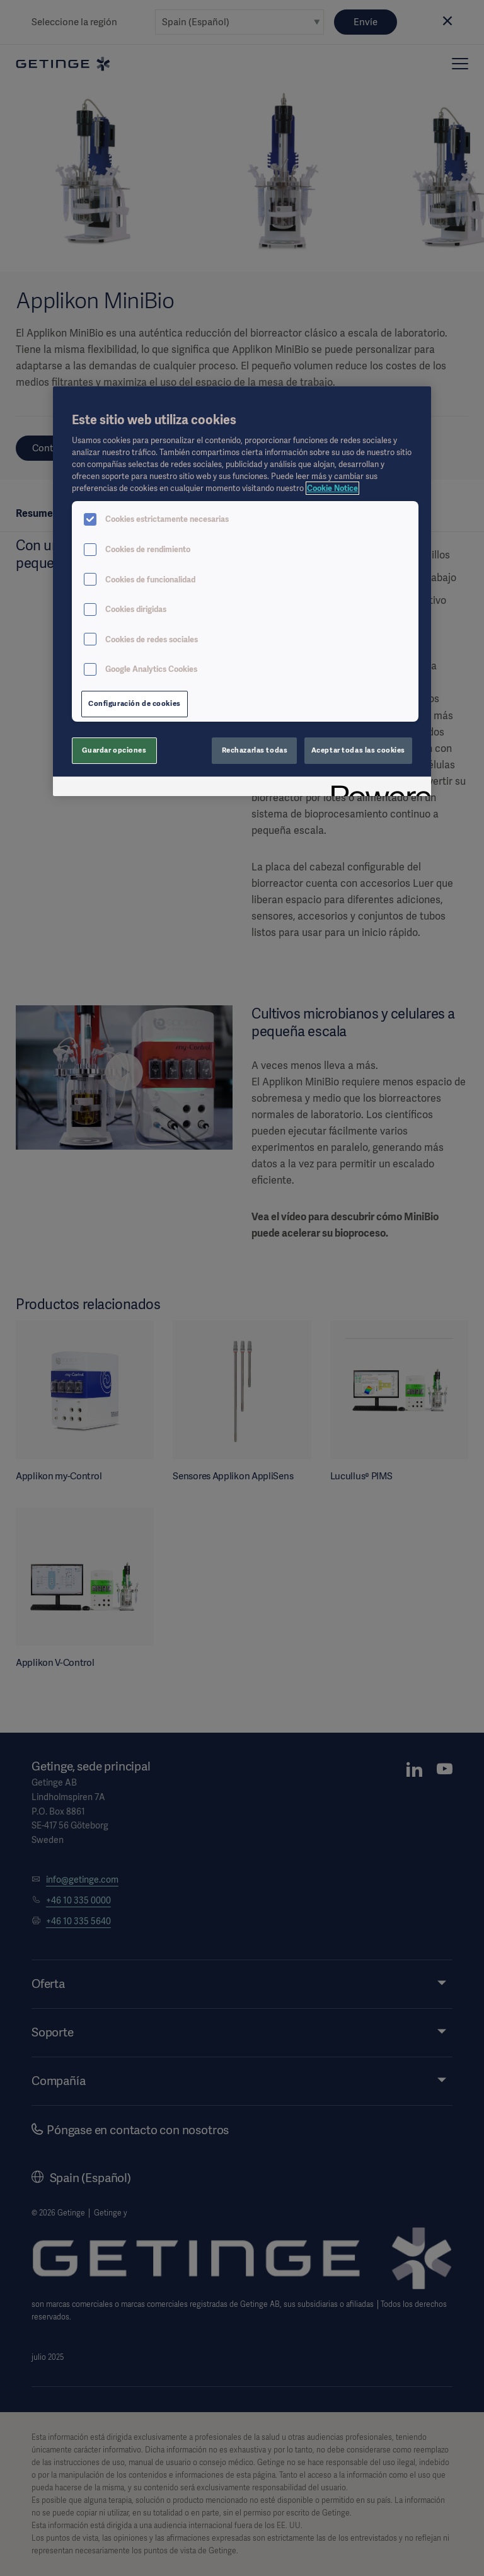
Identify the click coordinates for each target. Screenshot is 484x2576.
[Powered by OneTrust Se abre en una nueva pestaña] (377, 788)
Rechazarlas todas (255, 750)
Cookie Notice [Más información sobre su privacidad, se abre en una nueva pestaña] (332, 488)
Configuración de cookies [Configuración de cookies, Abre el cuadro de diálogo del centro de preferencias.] (134, 703)
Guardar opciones (114, 750)
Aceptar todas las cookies (358, 750)
